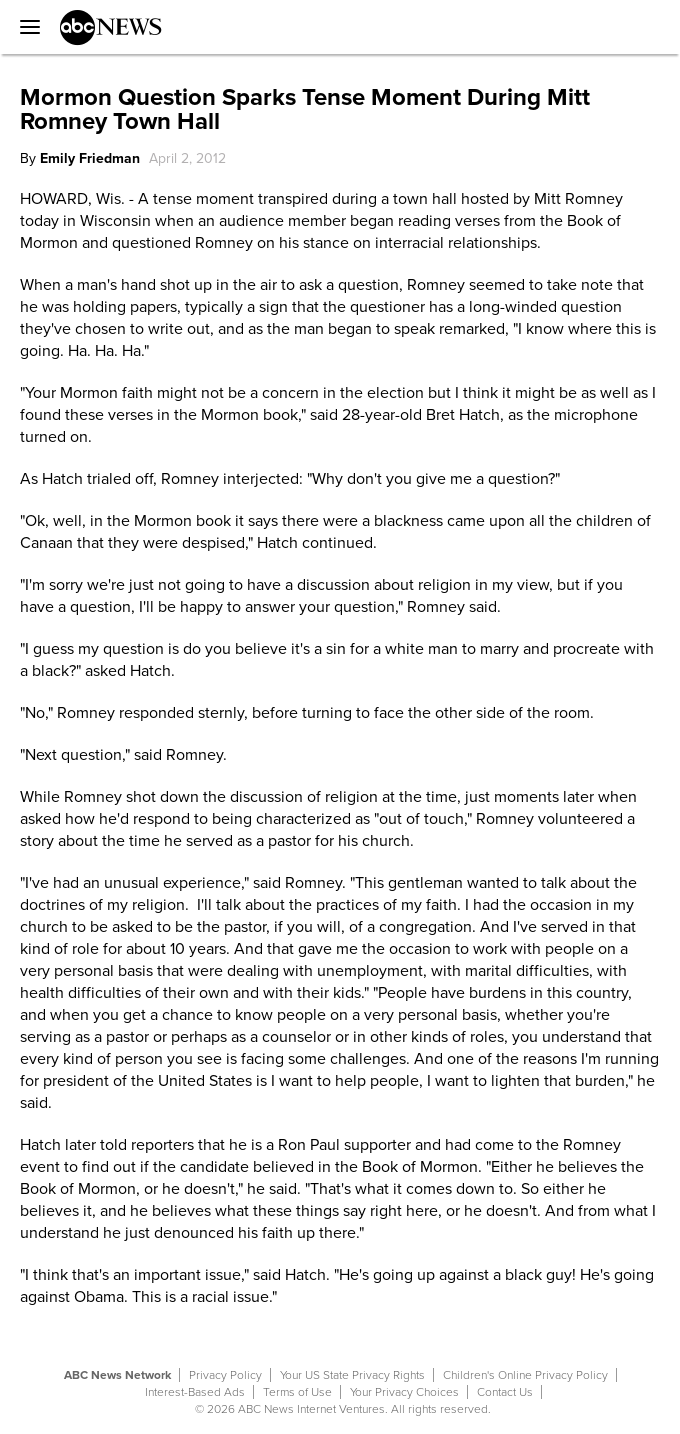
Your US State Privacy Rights (352, 1375)
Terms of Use (297, 1392)
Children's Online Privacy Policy (525, 1375)
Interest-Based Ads (195, 1392)
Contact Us (505, 1392)
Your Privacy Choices (404, 1392)
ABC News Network (117, 1375)
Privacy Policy (225, 1375)
